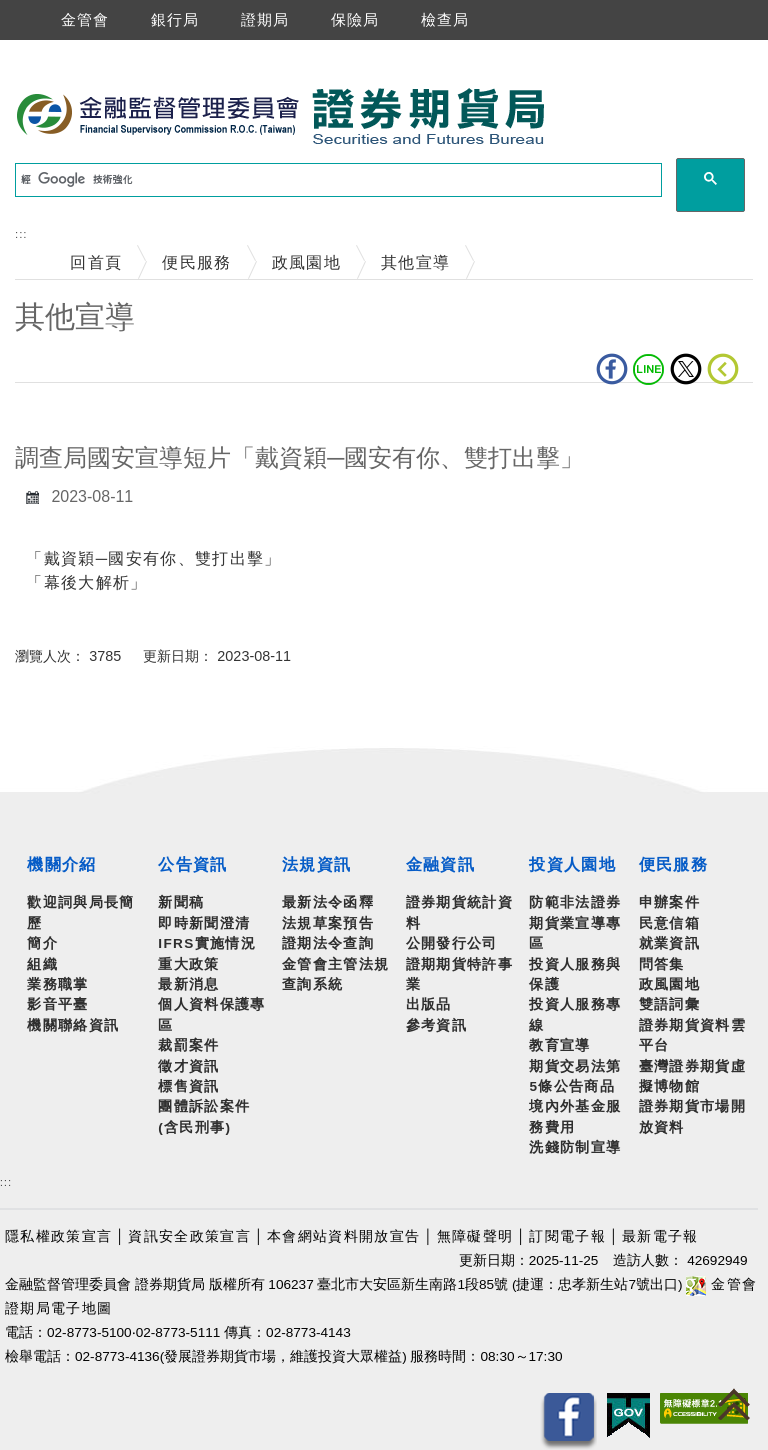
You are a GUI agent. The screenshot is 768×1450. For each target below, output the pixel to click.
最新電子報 (660, 1236)
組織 (42, 964)
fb (612, 369)
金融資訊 (440, 864)
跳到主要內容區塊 (69, 50)
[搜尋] (336, 180)
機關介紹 (61, 864)
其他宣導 (415, 262)
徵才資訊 (188, 1066)
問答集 (662, 964)
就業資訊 (669, 943)
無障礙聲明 (475, 1236)
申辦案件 (669, 902)
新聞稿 (181, 902)
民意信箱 (669, 923)
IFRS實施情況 (207, 943)
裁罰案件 (188, 1045)
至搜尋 (574, 117)
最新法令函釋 (328, 902)
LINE (649, 369)
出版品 (429, 1004)
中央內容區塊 (67, 413)
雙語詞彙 (669, 1004)
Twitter (686, 369)
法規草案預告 (328, 923)
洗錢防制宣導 (575, 1147)
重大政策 (188, 964)
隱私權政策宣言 (58, 1236)
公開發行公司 (452, 943)
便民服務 (196, 262)
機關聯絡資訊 (73, 1025)
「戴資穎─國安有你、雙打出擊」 (153, 558)
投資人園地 (572, 864)
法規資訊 (316, 864)
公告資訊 (192, 864)
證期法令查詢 (328, 943)
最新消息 (188, 984)
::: (21, 234)
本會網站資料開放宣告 (343, 1236)
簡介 (42, 943)
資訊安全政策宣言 (189, 1236)
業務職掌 (57, 984)
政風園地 (306, 262)
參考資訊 (436, 1025)
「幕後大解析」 (86, 582)
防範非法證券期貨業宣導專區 (575, 923)
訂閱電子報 (567, 1236)
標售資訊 (188, 1086)
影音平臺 (57, 1004)
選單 (18, 20)
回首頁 (96, 262)
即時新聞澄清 (204, 923)
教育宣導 (559, 1045)
